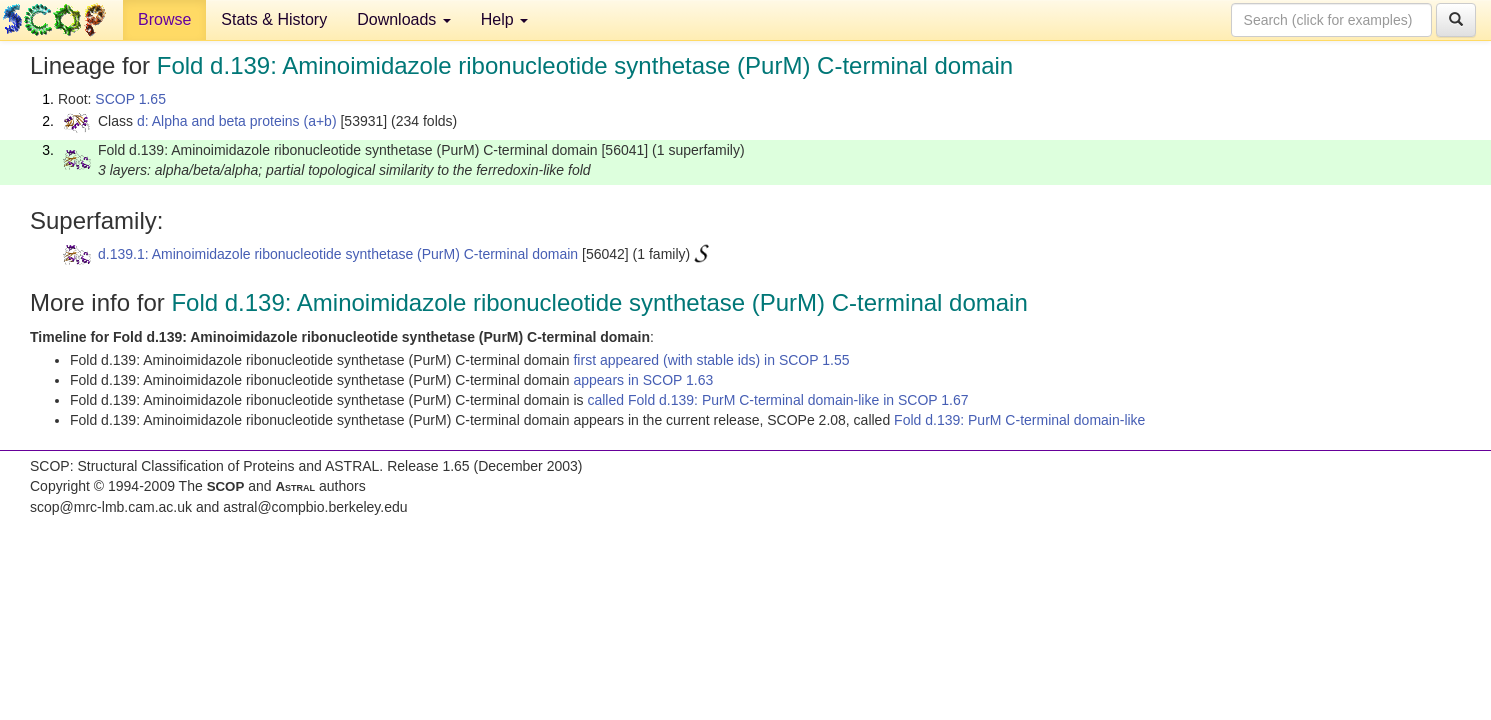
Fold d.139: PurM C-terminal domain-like (1019, 420)
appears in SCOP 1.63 (643, 380)
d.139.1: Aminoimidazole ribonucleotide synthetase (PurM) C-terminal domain (338, 254)
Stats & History (274, 19)
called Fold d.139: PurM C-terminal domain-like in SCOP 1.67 (777, 400)
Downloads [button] (404, 19)
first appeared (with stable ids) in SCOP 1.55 (711, 360)
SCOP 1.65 (130, 99)
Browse (164, 19)
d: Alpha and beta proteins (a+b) (237, 121)
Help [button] (504, 19)
